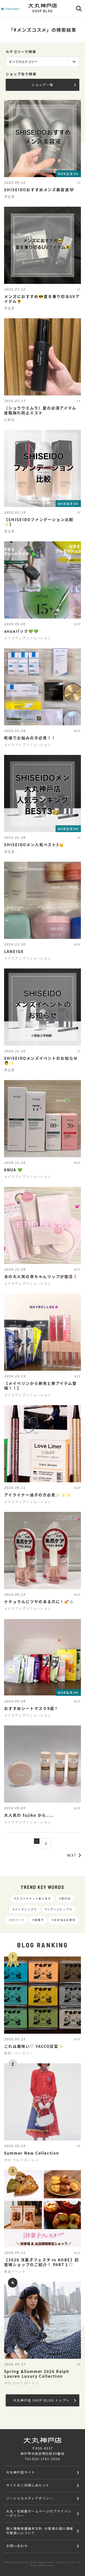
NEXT (74, 1855)
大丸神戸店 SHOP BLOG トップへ (44, 2400)
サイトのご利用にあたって (27, 2485)
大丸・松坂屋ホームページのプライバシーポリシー (38, 2513)
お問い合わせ (17, 2545)
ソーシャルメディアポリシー (29, 2498)
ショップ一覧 (54, 84)
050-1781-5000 (46, 2458)
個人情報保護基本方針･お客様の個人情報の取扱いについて (39, 2530)
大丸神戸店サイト (20, 2472)
